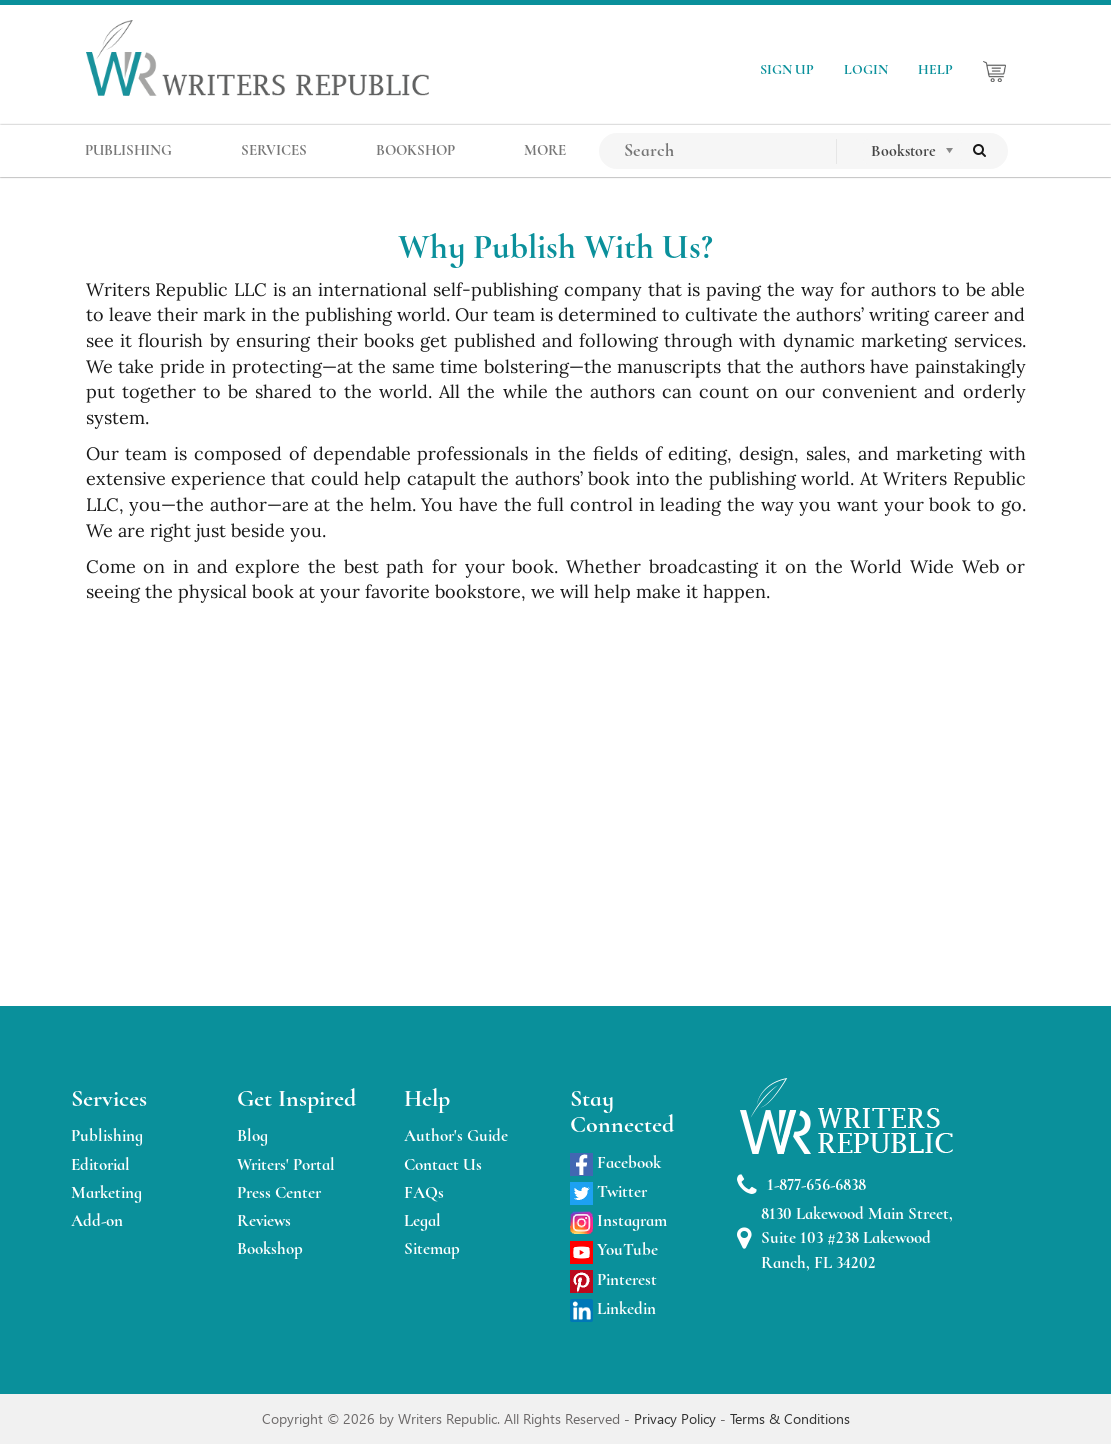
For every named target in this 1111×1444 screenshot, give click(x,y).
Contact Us (443, 1164)
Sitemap (432, 1248)
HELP (935, 69)
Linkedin (613, 1308)
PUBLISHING (128, 150)
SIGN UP (787, 69)
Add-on (97, 1220)
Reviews (264, 1220)
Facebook (615, 1162)
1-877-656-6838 (801, 1185)
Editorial (100, 1164)
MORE (545, 150)
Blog (252, 1135)
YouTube (614, 1249)
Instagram (618, 1220)
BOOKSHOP (415, 150)
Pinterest (613, 1279)
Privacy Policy (677, 1418)
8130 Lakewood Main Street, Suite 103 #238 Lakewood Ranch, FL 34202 (845, 1238)
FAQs (424, 1192)
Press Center (279, 1192)
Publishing (107, 1135)
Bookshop (270, 1248)
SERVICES (274, 150)
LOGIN (866, 69)
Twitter (608, 1191)
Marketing (106, 1192)
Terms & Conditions (790, 1418)
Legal (422, 1220)
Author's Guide (456, 1135)
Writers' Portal (286, 1164)
